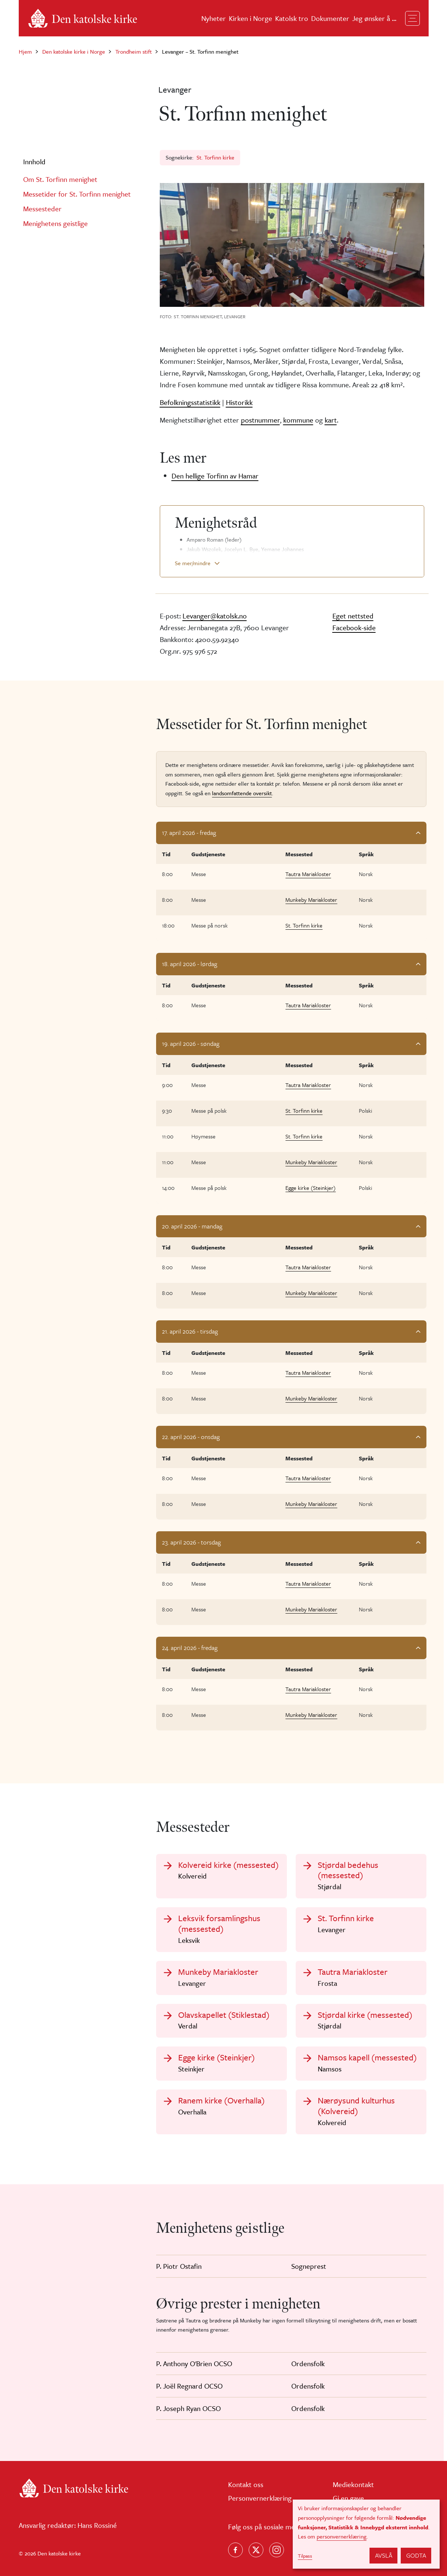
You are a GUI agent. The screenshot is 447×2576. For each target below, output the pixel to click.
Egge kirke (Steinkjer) (310, 1188)
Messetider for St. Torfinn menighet (77, 194)
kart (331, 420)
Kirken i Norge (250, 18)
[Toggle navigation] (412, 18)
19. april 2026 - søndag (190, 1043)
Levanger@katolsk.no (215, 616)
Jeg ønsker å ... (374, 18)
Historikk (239, 402)
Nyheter (213, 18)
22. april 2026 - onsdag (191, 1436)
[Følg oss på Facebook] (235, 2550)
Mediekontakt (353, 2484)
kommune (298, 420)
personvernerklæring (342, 2536)
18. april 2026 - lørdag (189, 963)
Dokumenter (330, 18)
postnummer (260, 420)
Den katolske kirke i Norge (73, 51)
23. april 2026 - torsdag (191, 1542)
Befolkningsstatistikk (190, 402)
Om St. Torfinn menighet (60, 179)
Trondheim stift (133, 51)
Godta (416, 2555)
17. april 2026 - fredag (189, 832)
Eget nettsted (353, 616)
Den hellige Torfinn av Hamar (215, 476)
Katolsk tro (291, 18)
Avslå (383, 2555)
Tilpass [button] (305, 2555)
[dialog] (366, 2534)
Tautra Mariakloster (308, 874)
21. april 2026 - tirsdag (190, 1331)
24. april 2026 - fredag (189, 1647)
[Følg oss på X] (256, 2550)
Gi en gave (348, 2498)
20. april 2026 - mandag (192, 1226)
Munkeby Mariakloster (311, 900)
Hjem (25, 51)
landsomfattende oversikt (242, 793)
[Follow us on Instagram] (276, 2550)
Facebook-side (354, 627)
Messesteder (42, 209)
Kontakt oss (245, 2484)
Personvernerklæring (260, 2498)
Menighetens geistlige (55, 223)
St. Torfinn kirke (215, 157)
